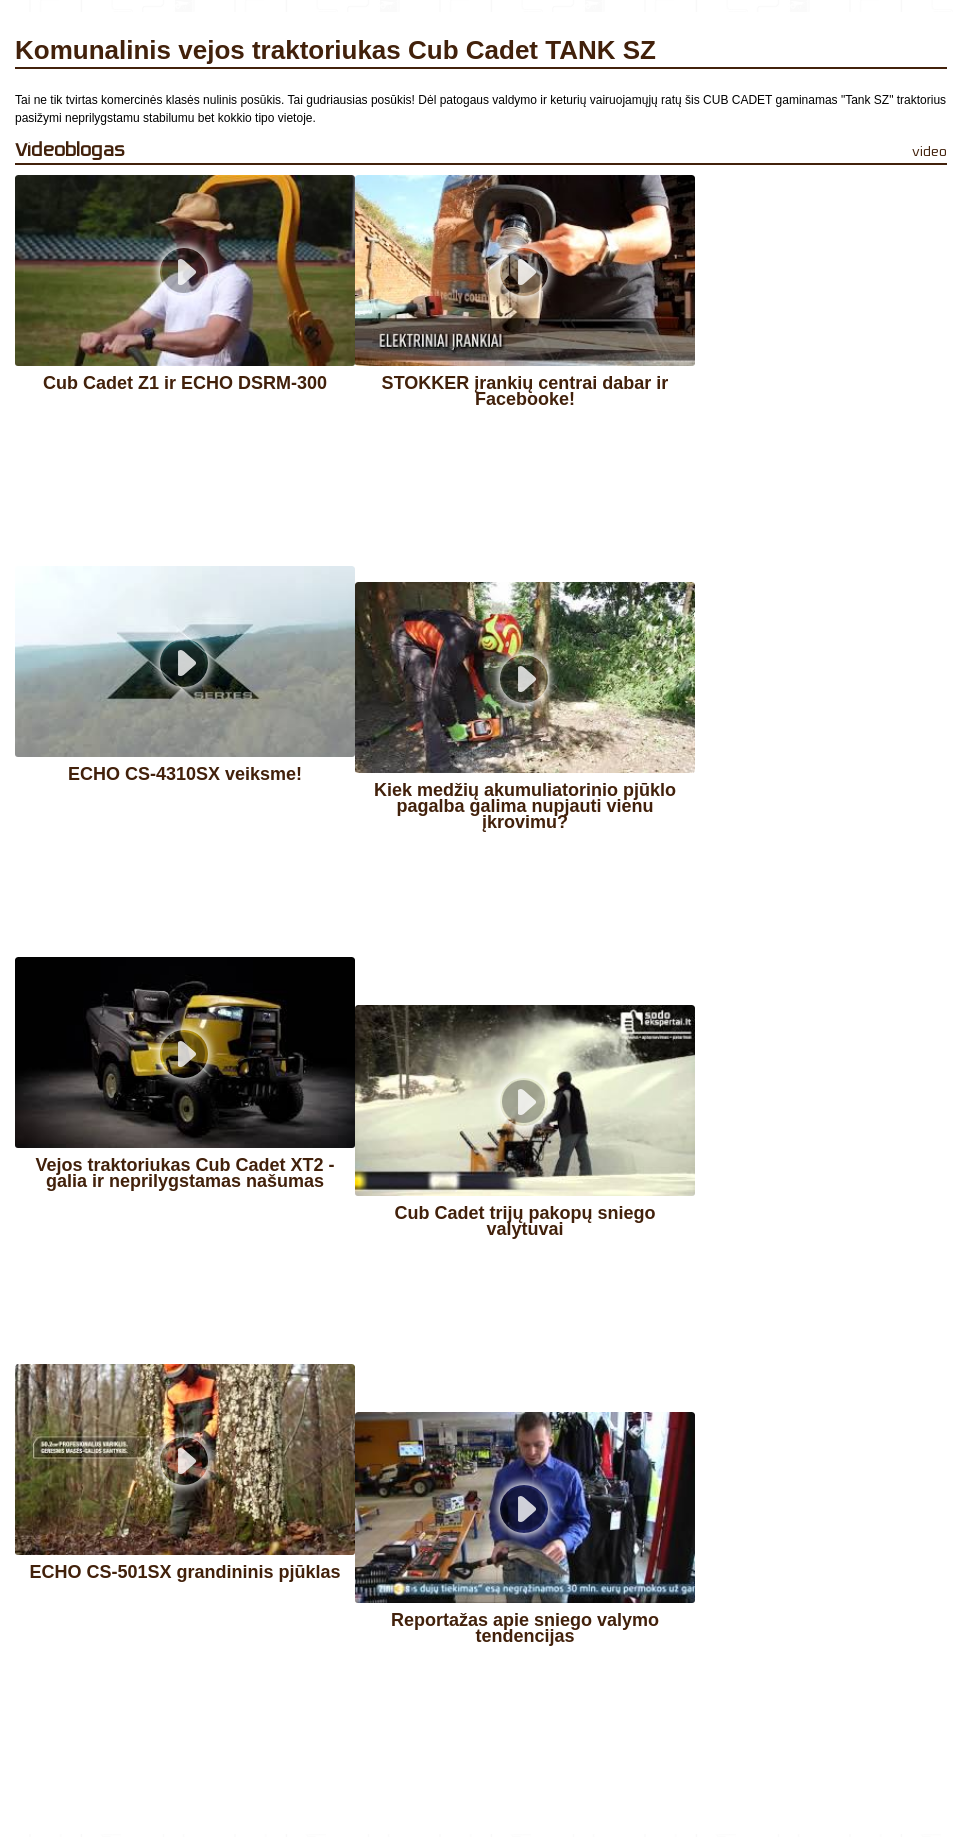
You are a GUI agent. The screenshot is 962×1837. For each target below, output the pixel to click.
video (929, 151)
